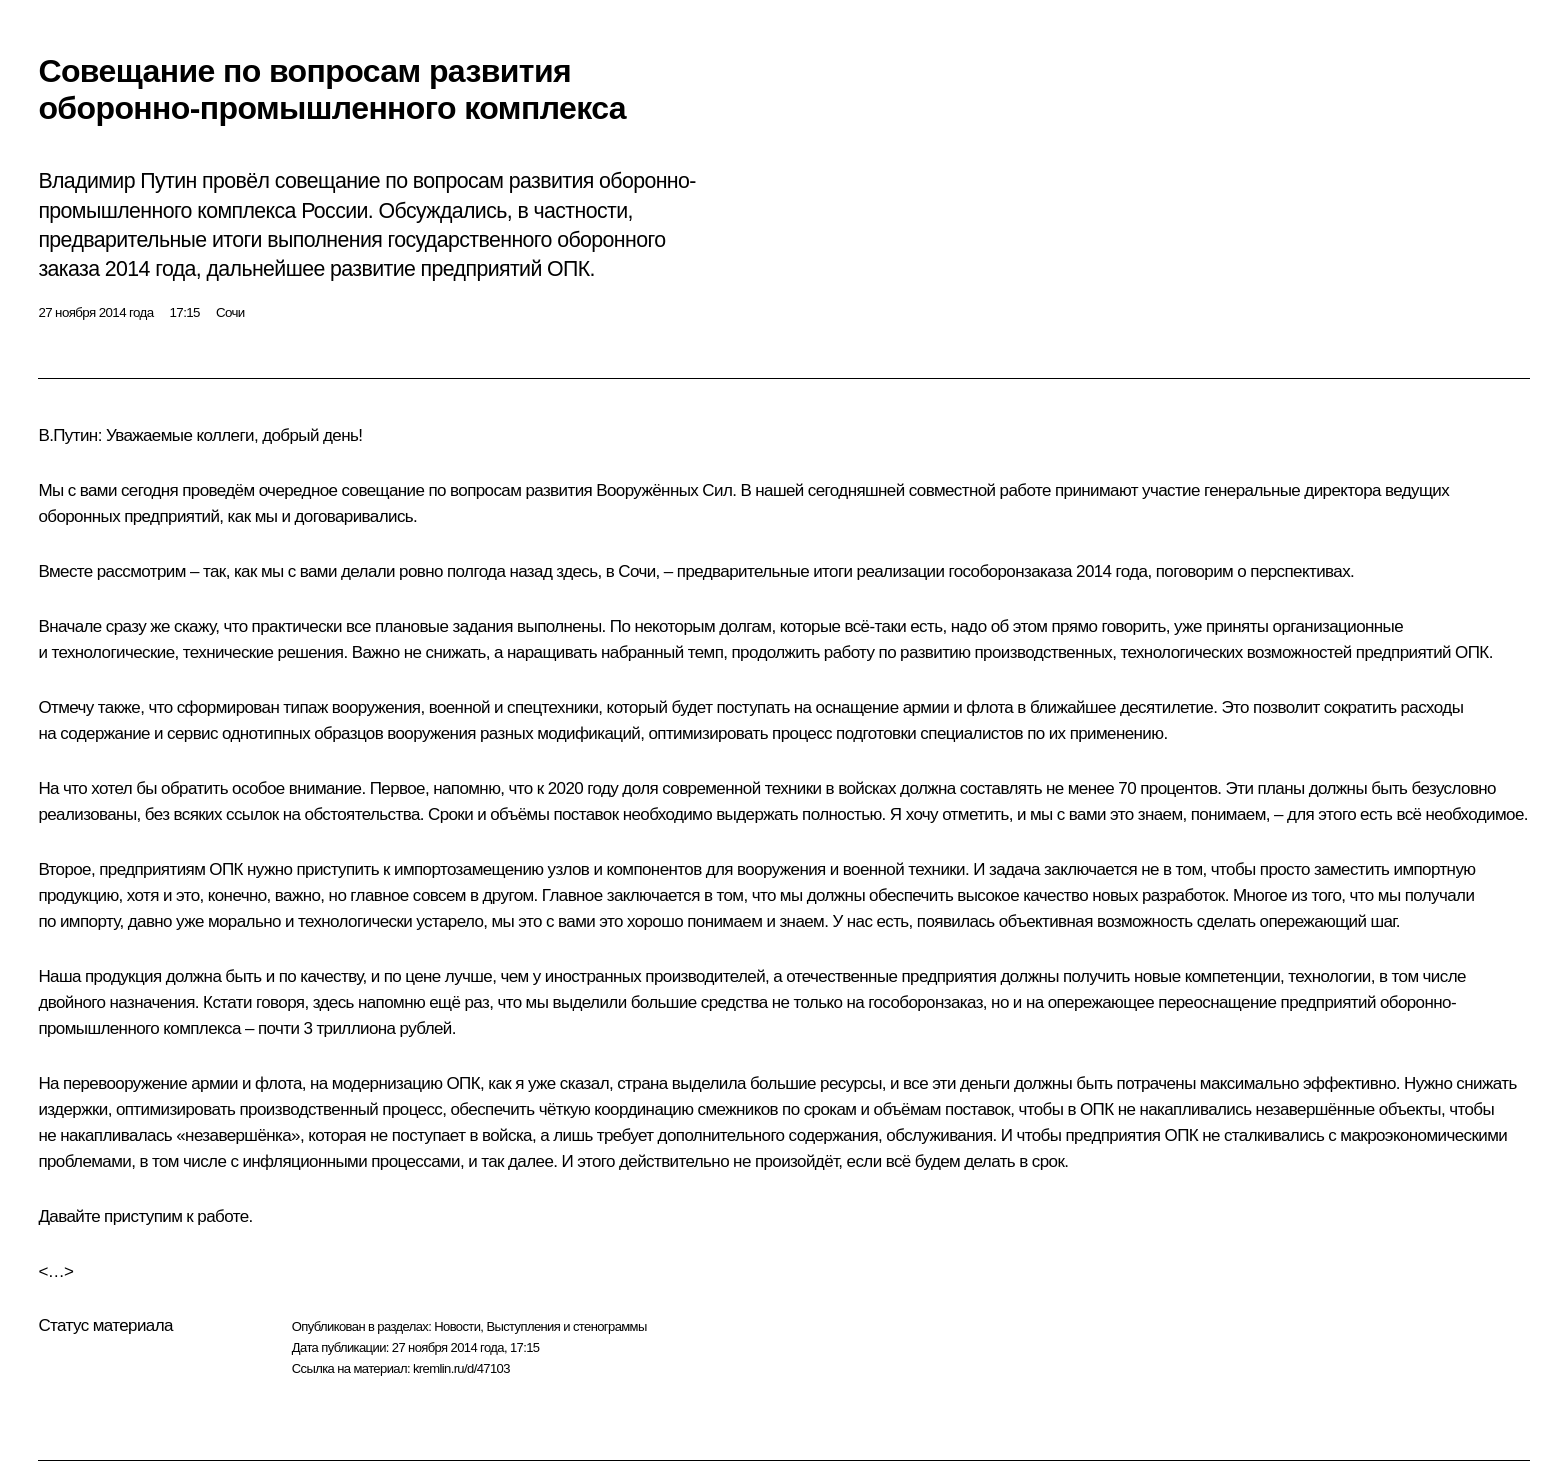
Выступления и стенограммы (566, 1326)
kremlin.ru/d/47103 (461, 1368)
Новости (457, 1326)
